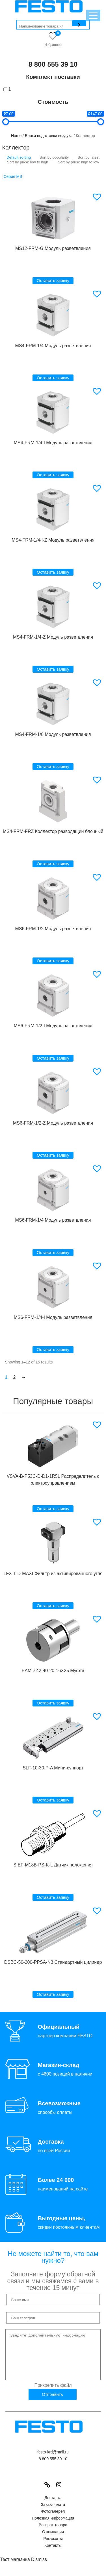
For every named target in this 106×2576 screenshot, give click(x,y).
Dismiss (39, 2568)
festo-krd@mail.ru (53, 2460)
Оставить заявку (53, 280)
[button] (97, 197)
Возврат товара (53, 2533)
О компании (53, 2540)
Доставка (52, 2506)
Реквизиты (53, 2547)
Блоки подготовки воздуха (49, 135)
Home (16, 135)
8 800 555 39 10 (53, 64)
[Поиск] (79, 23)
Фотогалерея (53, 2520)
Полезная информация (53, 2526)
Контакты (52, 2554)
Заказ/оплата (53, 2513)
